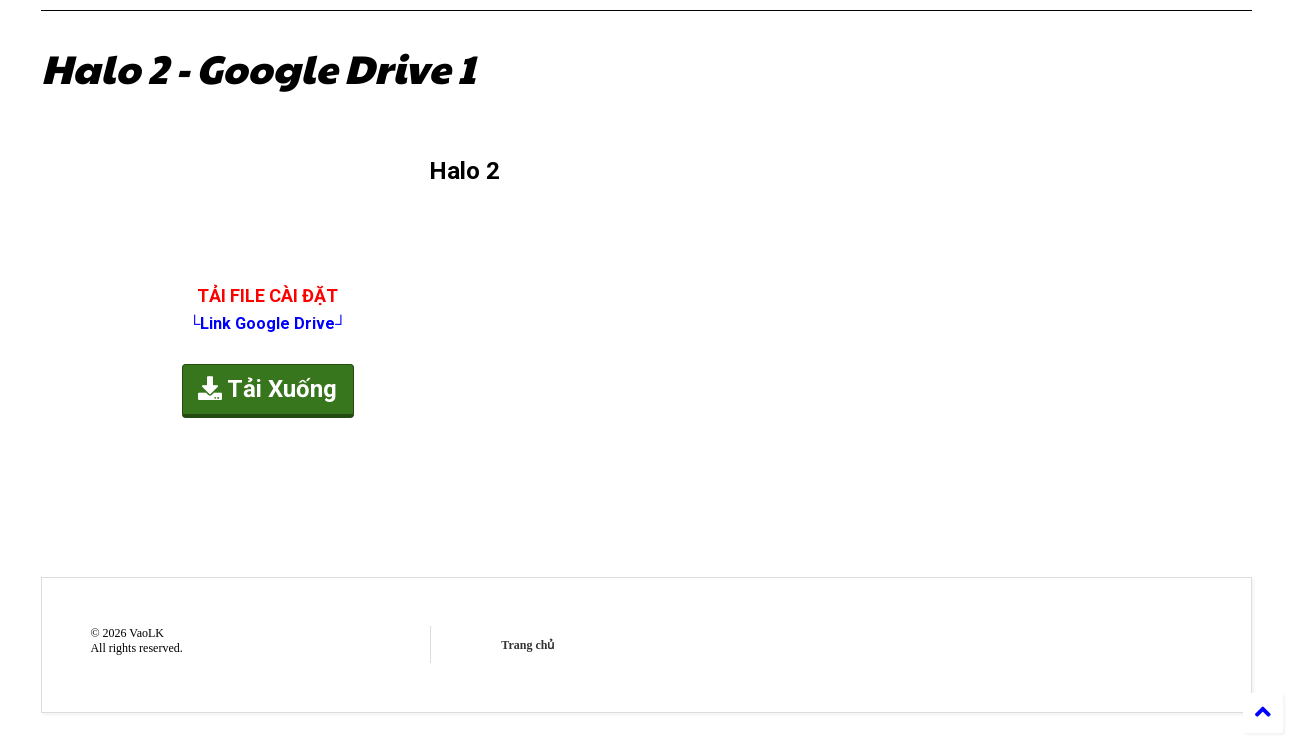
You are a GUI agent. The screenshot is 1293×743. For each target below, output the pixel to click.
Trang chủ (527, 645)
